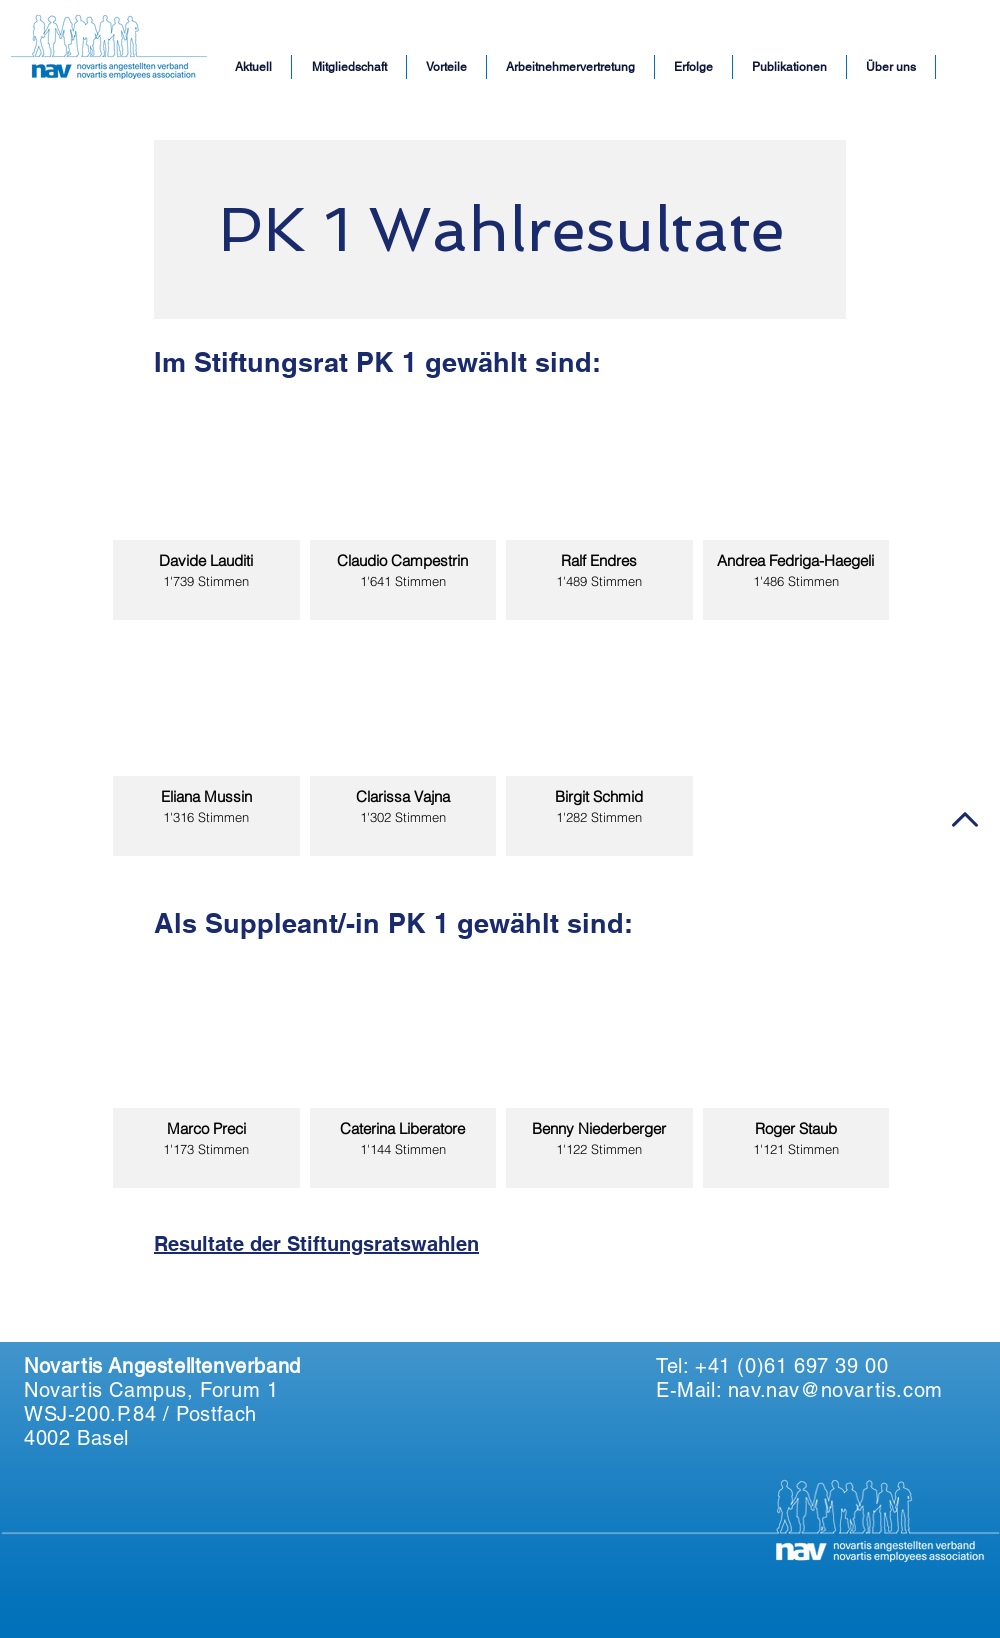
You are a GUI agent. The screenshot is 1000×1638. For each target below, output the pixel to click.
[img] (206, 507)
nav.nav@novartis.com (835, 1390)
